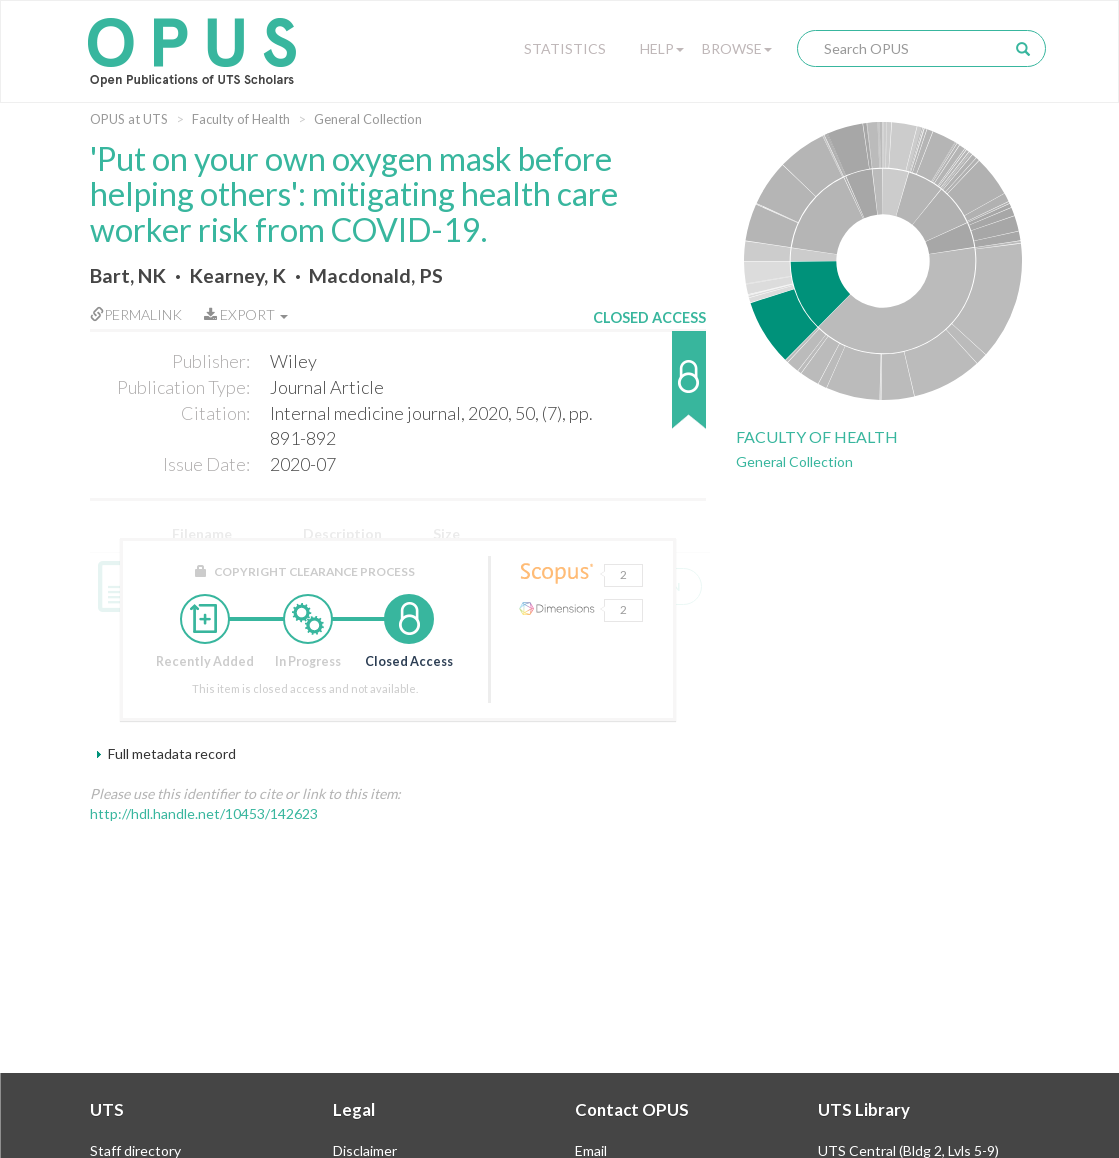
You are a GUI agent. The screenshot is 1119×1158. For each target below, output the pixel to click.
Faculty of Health (241, 119)
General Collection (368, 119)
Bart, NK (128, 275)
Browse (737, 48)
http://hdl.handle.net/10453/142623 (204, 813)
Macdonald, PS (376, 275)
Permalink (136, 314)
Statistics (565, 48)
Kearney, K (237, 275)
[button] (649, 389)
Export (246, 314)
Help (662, 48)
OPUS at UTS (129, 119)
